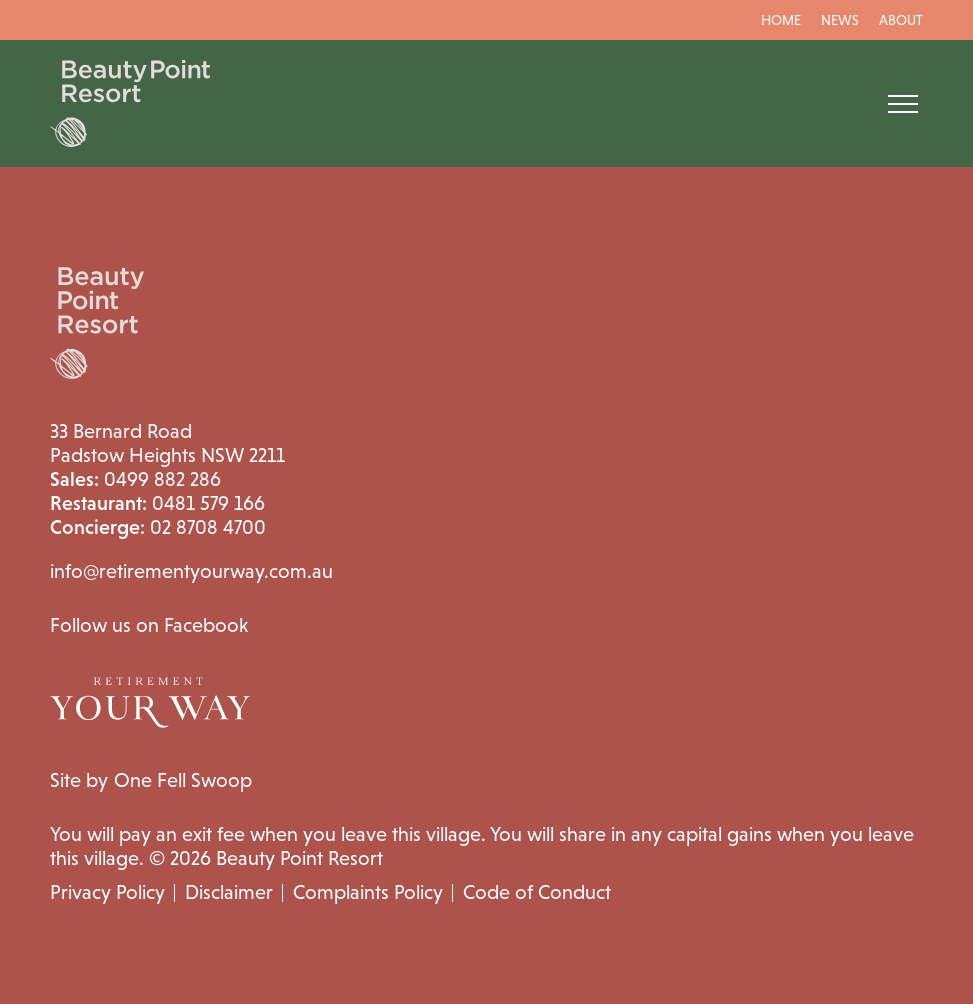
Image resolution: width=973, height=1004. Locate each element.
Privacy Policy (107, 892)
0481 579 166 (157, 503)
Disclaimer (229, 892)
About (901, 20)
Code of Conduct (537, 892)
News (840, 20)
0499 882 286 (135, 479)
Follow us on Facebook (149, 625)
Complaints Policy (368, 892)
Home (781, 20)
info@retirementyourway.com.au (191, 571)
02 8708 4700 (158, 527)
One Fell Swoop (183, 780)
